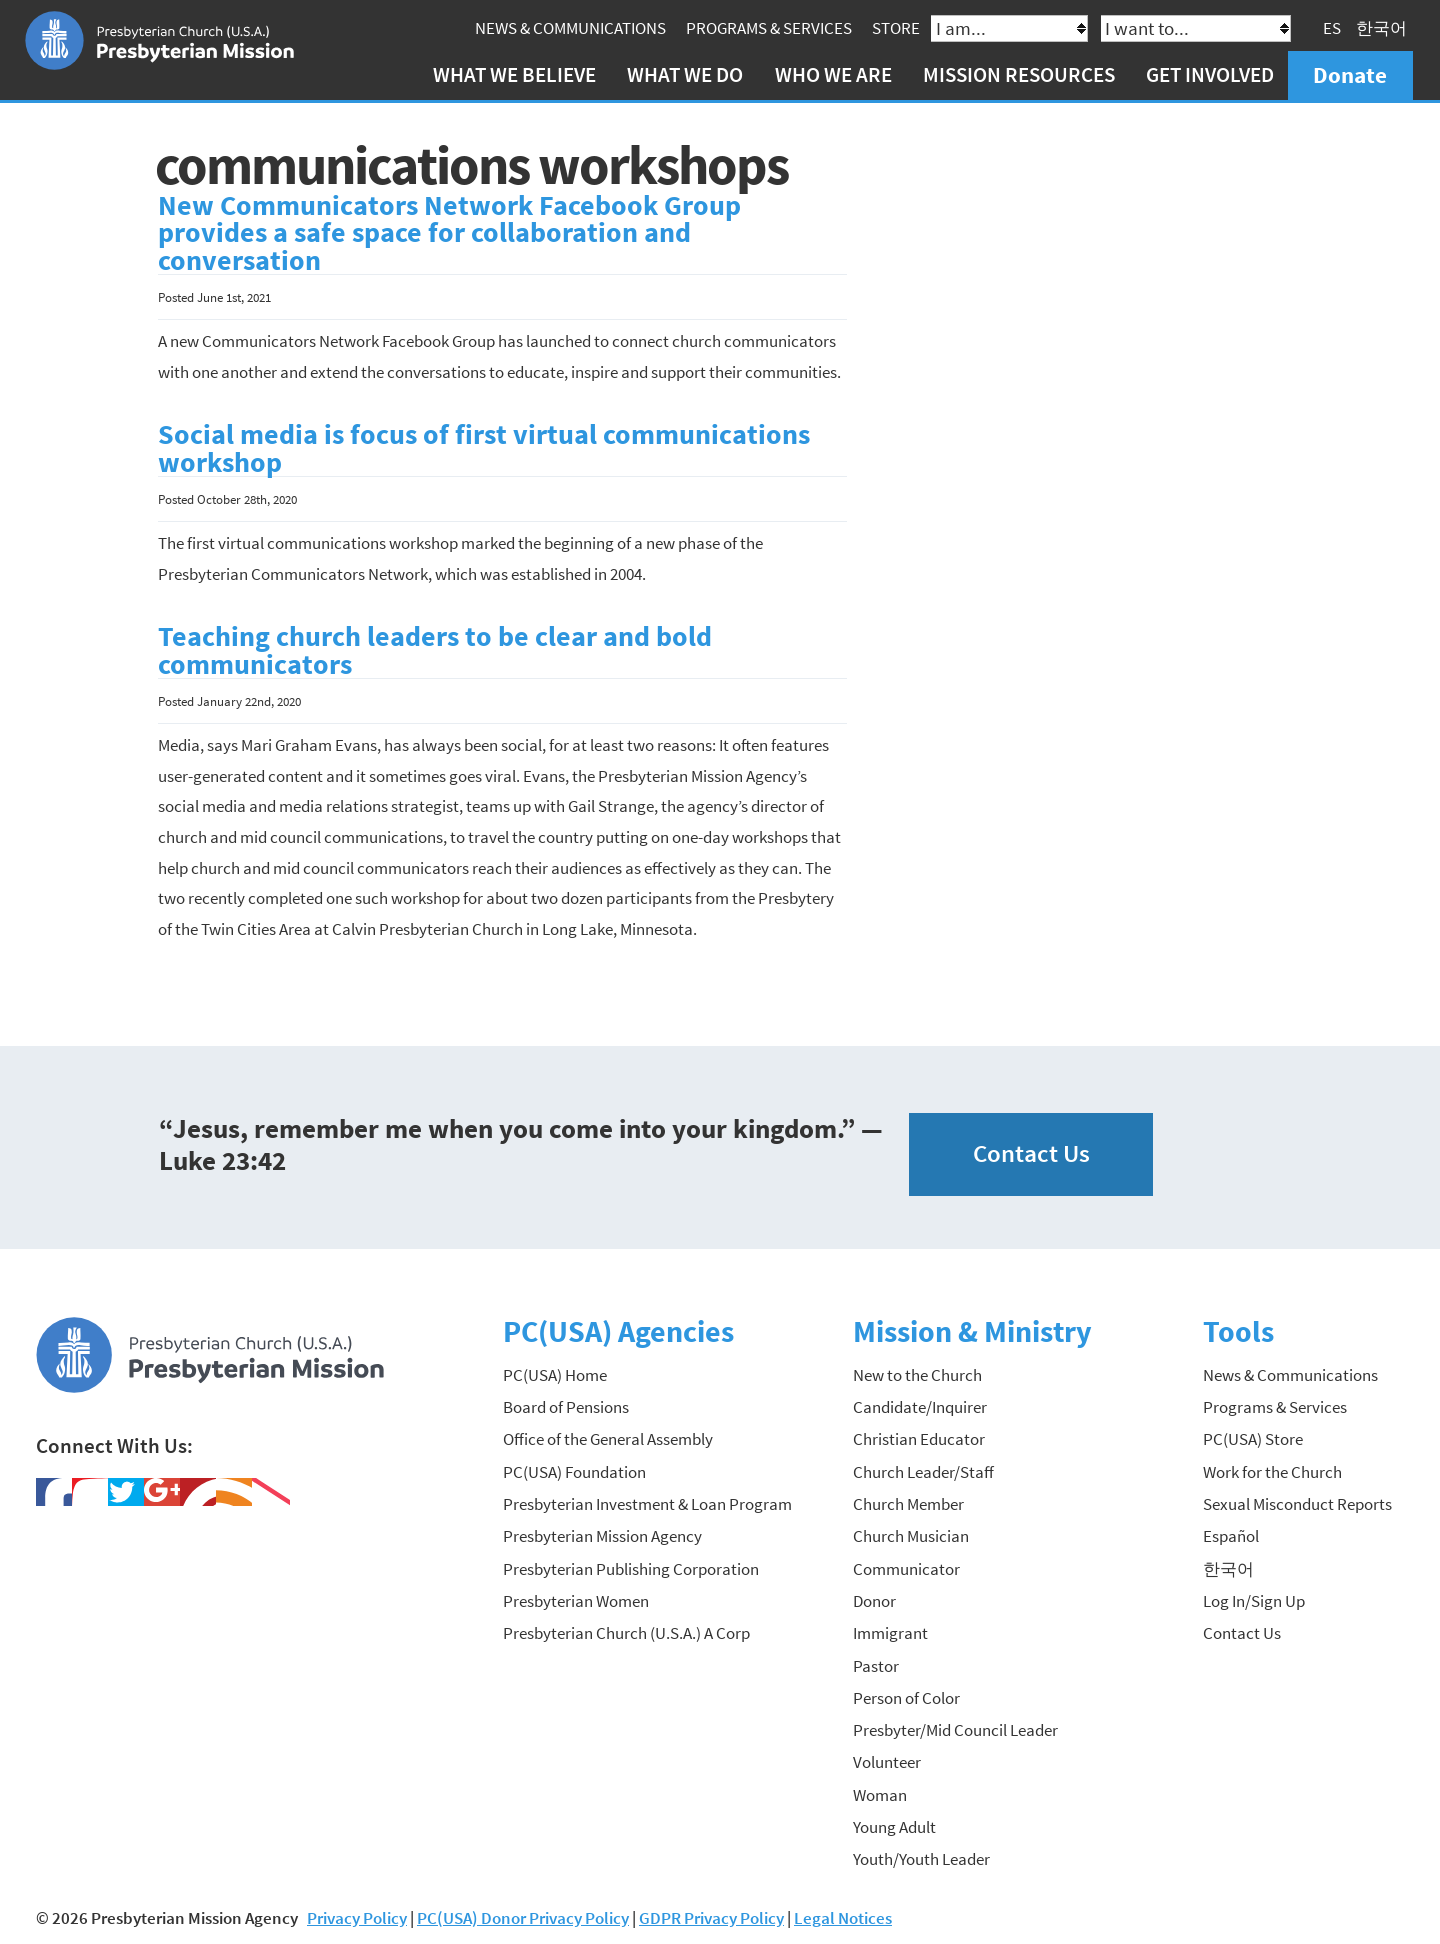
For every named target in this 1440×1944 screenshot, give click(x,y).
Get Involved (1210, 74)
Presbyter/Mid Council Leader (955, 1730)
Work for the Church (1272, 1472)
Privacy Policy (357, 1918)
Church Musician (911, 1536)
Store (896, 28)
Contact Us (1031, 1153)
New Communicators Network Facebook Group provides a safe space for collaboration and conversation (449, 233)
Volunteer (887, 1762)
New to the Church (917, 1375)
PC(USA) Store (1253, 1439)
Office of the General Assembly (608, 1439)
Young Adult (894, 1827)
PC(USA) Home (555, 1375)
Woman (880, 1795)
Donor (874, 1601)
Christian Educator (919, 1439)
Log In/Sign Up (1254, 1601)
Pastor (876, 1666)
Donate (1350, 74)
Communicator (906, 1569)
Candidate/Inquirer (920, 1407)
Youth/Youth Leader (921, 1859)
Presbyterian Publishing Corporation (631, 1569)
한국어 (1381, 28)
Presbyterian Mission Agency (602, 1536)
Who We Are (833, 74)
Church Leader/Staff (923, 1472)
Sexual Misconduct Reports (1297, 1504)
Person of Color (906, 1698)
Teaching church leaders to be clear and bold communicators (435, 650)
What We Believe (514, 74)
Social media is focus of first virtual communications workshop (484, 448)
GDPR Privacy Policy (711, 1918)
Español (1231, 1536)
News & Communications (570, 28)
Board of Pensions (566, 1407)
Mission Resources (1019, 74)
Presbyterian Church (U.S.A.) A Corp (626, 1633)
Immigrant (890, 1633)
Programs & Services (769, 28)
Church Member (908, 1504)
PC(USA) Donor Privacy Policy (523, 1918)
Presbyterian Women (576, 1601)
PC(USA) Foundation (574, 1472)
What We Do (685, 74)
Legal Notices (843, 1918)
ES (1332, 28)
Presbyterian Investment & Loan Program (647, 1504)
